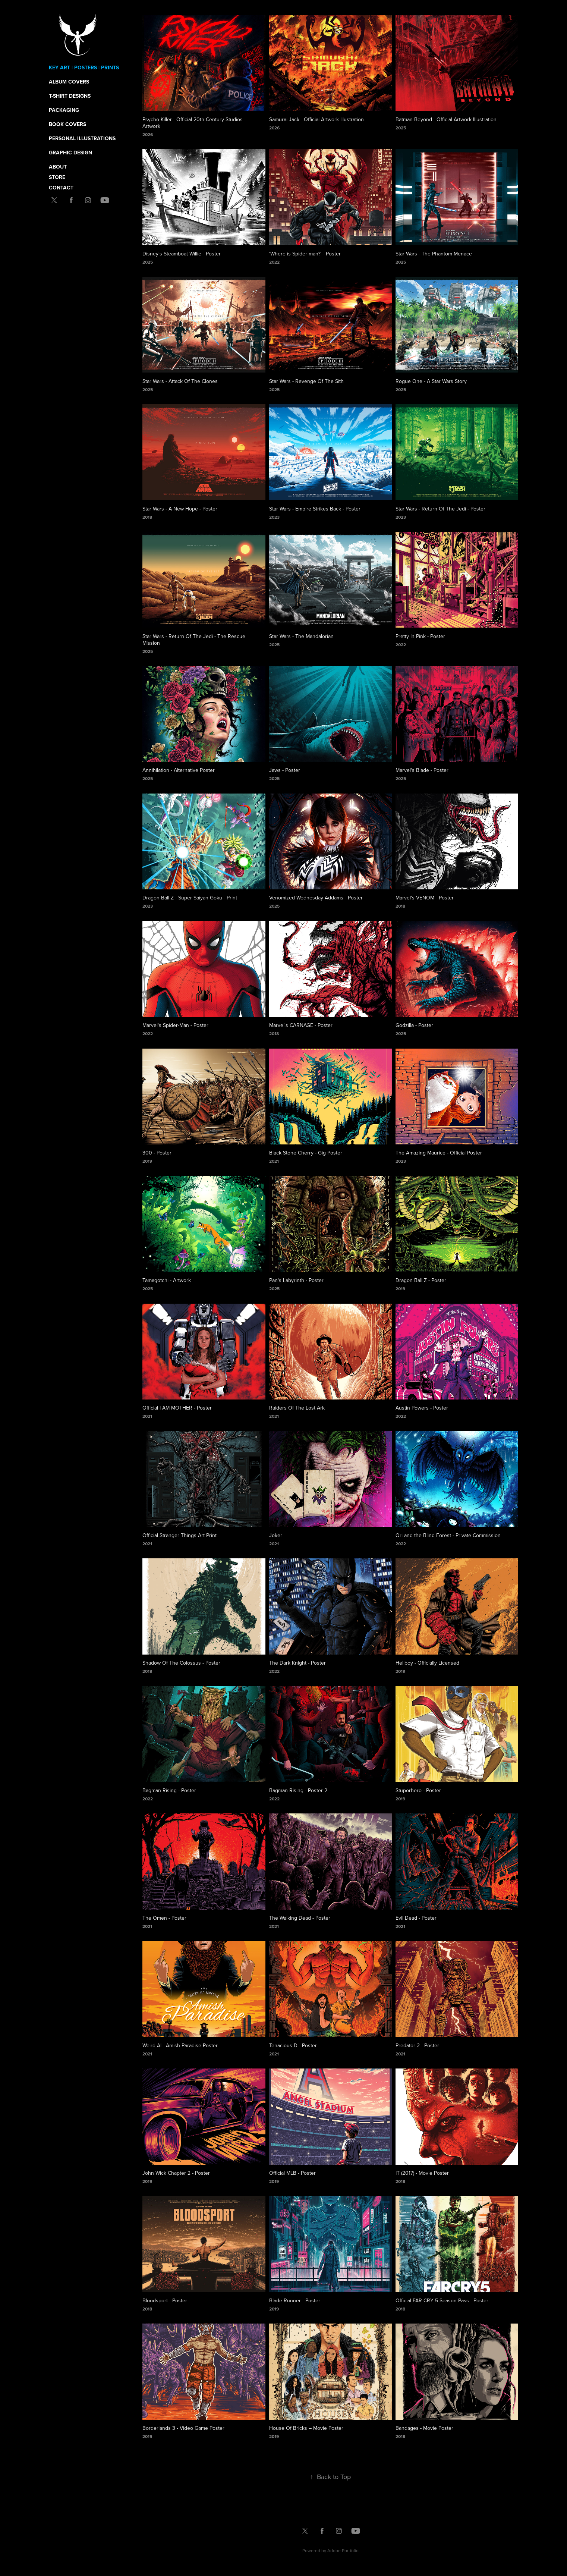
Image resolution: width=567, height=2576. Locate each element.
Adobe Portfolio (343, 2550)
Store (57, 177)
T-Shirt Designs (70, 96)
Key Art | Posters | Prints (84, 67)
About (58, 166)
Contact (61, 187)
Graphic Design (70, 152)
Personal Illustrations (82, 138)
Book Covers (67, 124)
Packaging (64, 110)
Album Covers (69, 81)
